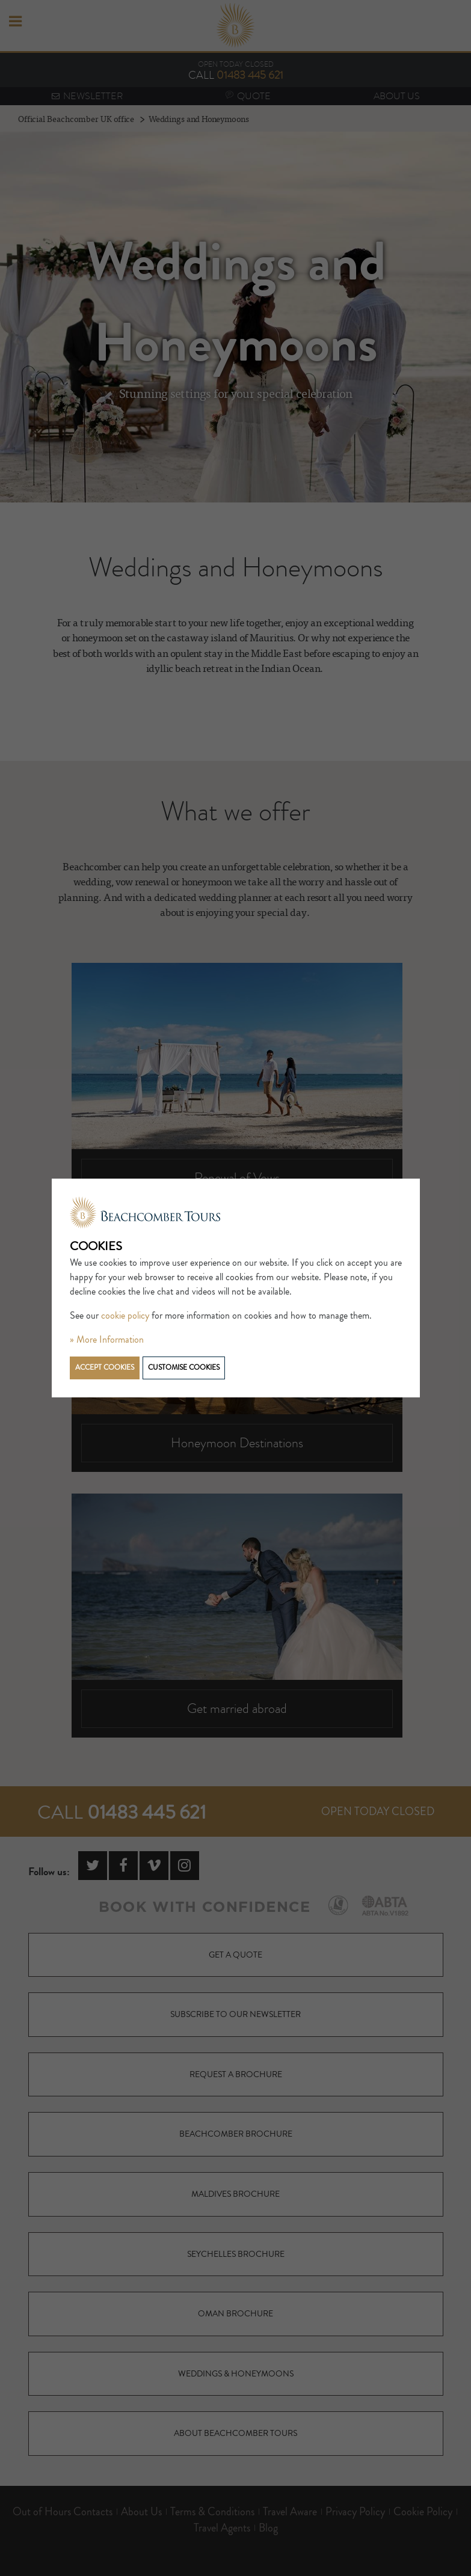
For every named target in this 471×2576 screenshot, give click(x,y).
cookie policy (125, 1315)
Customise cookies (184, 1368)
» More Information (107, 1339)
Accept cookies (104, 1368)
